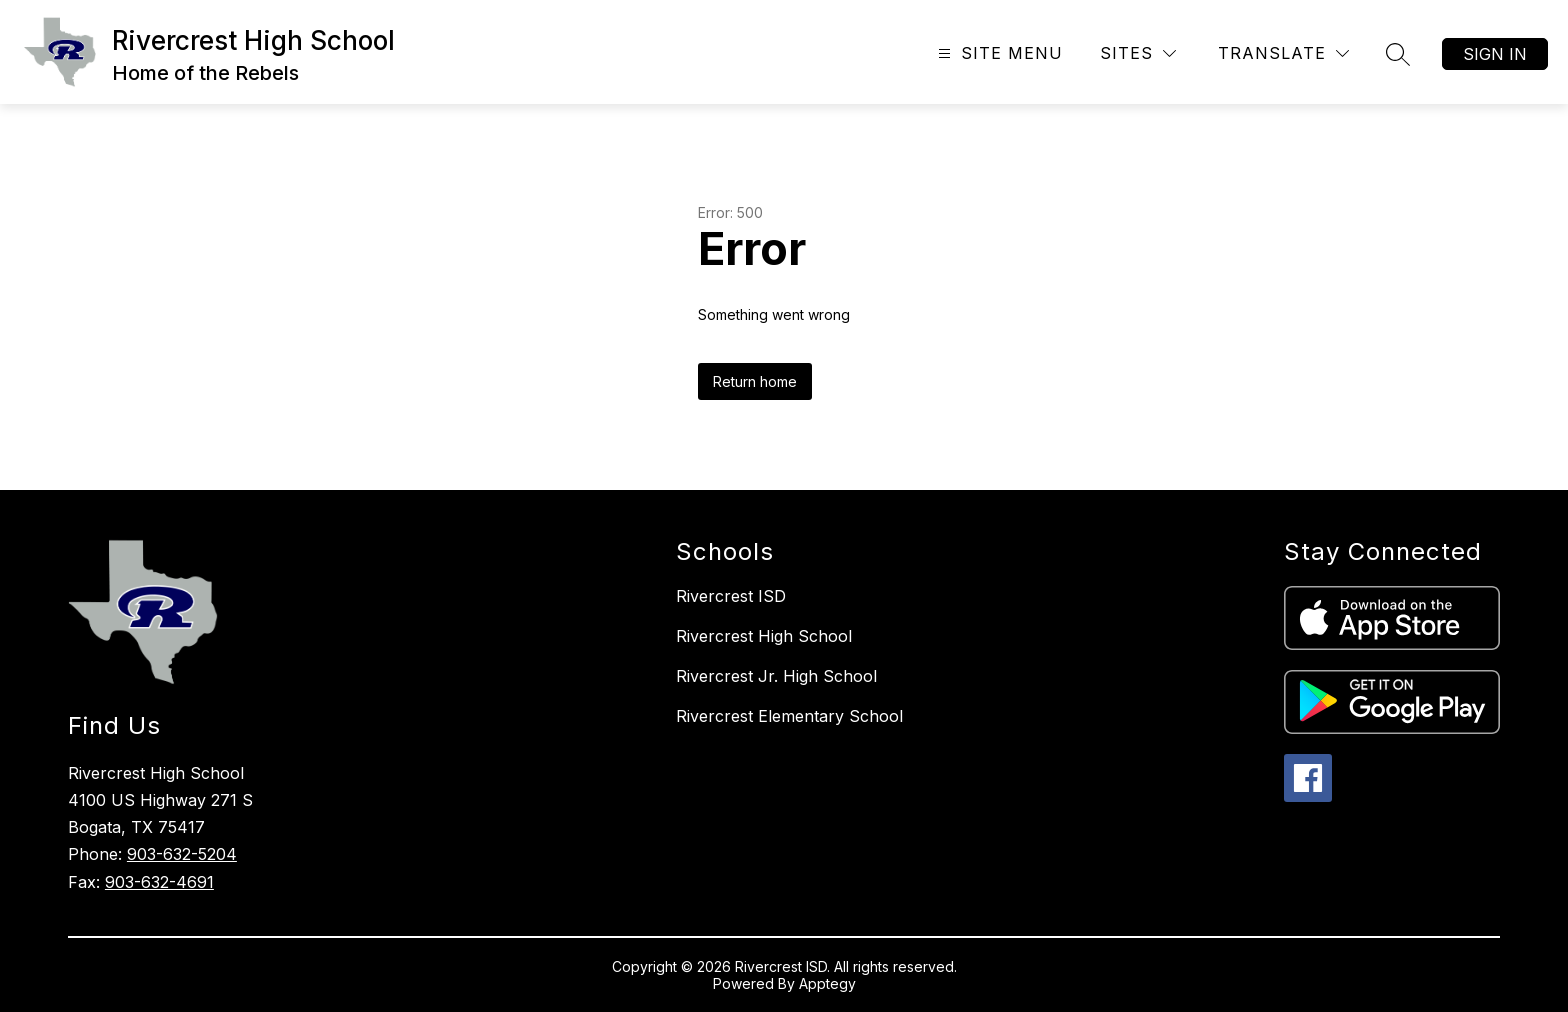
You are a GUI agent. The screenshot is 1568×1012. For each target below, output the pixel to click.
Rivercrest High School (764, 636)
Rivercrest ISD (731, 596)
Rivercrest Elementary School (789, 716)
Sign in (1495, 54)
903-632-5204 (182, 854)
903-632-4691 (159, 882)
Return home (755, 381)
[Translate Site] (1283, 53)
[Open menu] (998, 53)
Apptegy (827, 983)
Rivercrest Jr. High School (776, 676)
